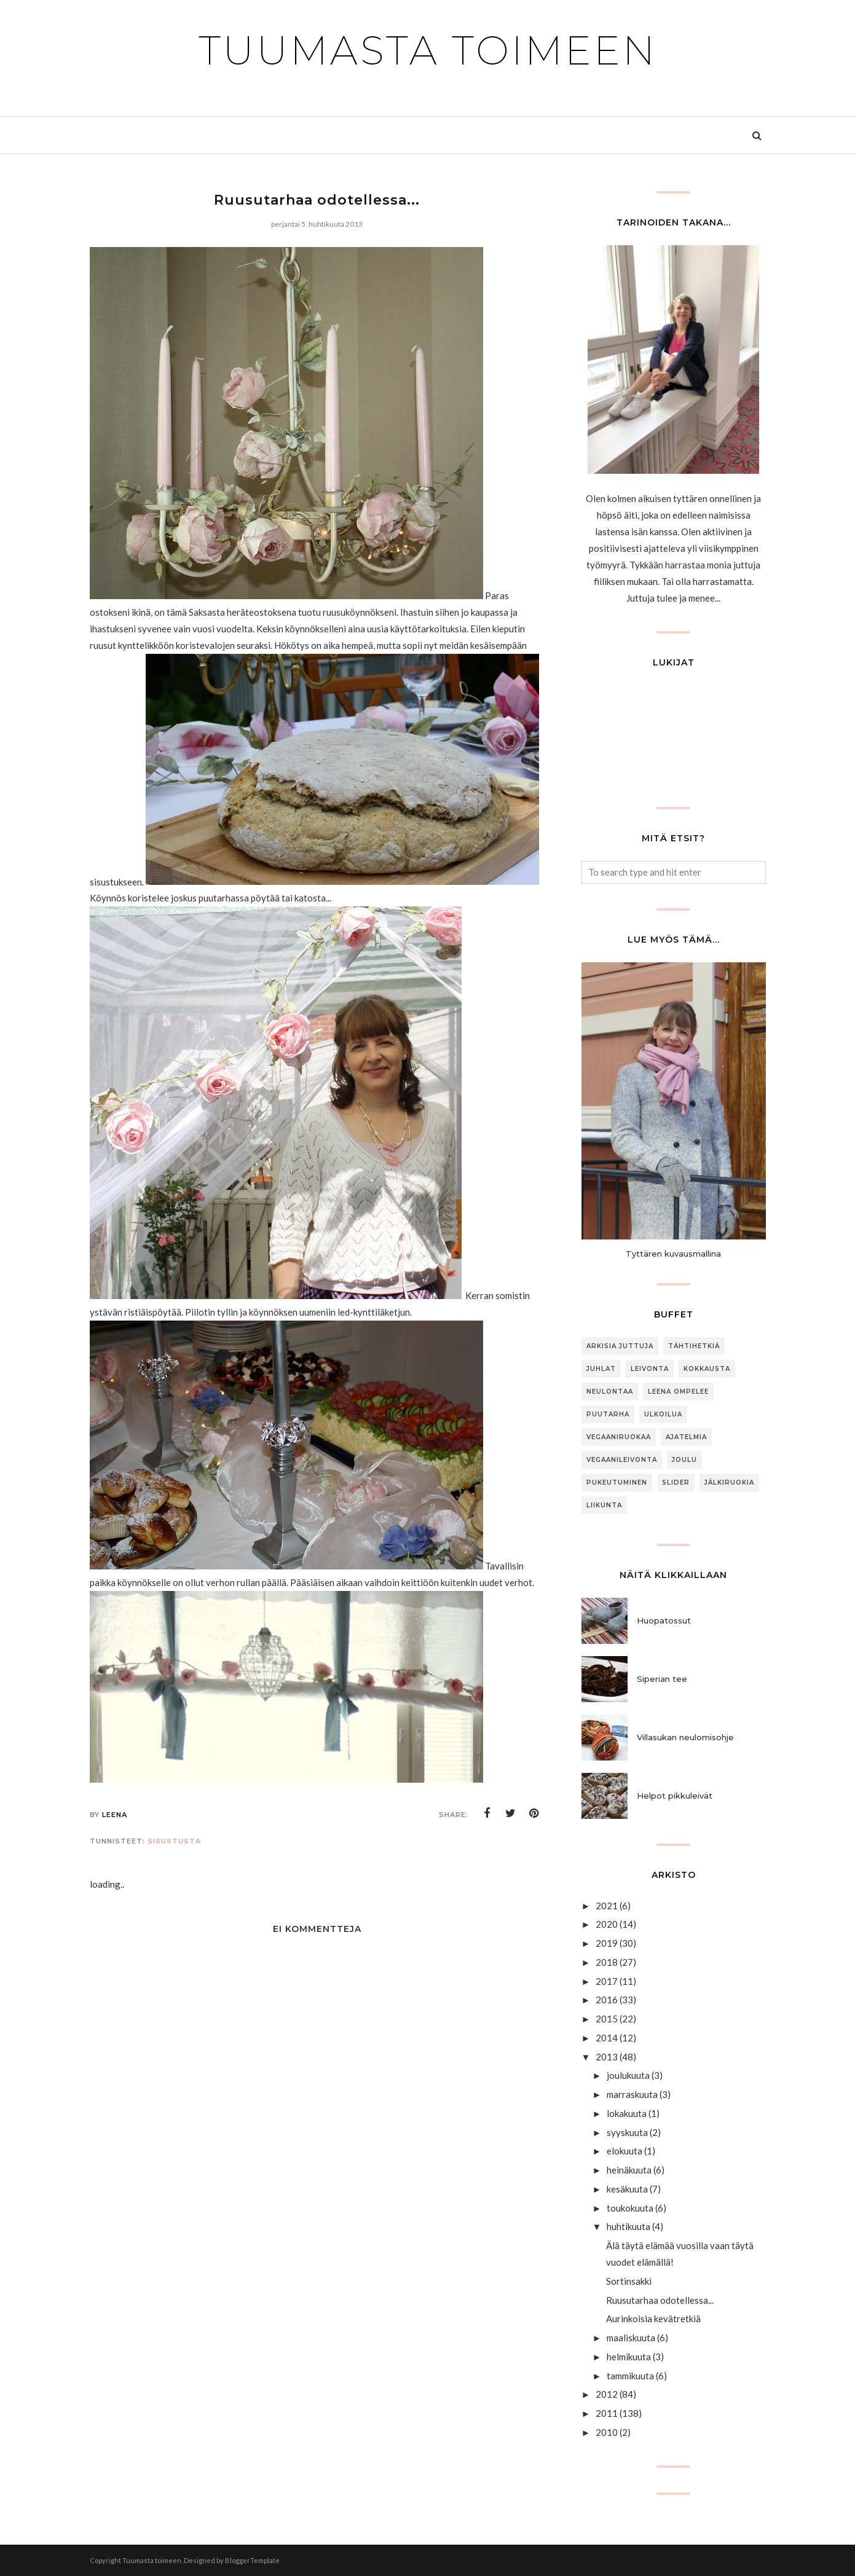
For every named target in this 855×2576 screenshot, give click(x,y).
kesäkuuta (627, 2188)
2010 (607, 2432)
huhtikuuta (628, 2226)
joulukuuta (628, 2075)
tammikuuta (630, 2375)
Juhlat (601, 1369)
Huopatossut (664, 1620)
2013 (607, 2056)
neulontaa (609, 1392)
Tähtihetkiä (694, 1346)
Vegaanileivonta (621, 1460)
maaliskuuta (631, 2337)
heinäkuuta (629, 2169)
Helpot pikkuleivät (674, 1795)
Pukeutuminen (616, 1482)
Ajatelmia (686, 1437)
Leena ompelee (678, 1392)
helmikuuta (629, 2356)
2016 (607, 1999)
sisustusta (174, 1841)
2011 (607, 2413)
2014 (607, 2037)
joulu (684, 1460)
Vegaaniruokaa (618, 1437)
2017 (607, 1981)
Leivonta (650, 1369)
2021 (607, 1905)
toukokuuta (630, 2207)
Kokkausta (707, 1369)
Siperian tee (662, 1679)
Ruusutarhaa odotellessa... (660, 2300)
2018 (607, 1962)
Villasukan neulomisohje (685, 1737)
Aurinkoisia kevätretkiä (653, 2318)
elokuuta (624, 2150)
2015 (607, 2018)
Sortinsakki (629, 2281)
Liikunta (604, 1505)
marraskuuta (632, 2094)
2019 (607, 1943)
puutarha (607, 1414)
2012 (607, 2394)
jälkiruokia (729, 1482)
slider (676, 1482)
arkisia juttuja (619, 1346)
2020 (607, 1924)
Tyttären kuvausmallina (673, 1254)
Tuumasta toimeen (428, 50)
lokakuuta (627, 2113)
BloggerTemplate (252, 2560)
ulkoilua (663, 1414)
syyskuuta (627, 2132)
